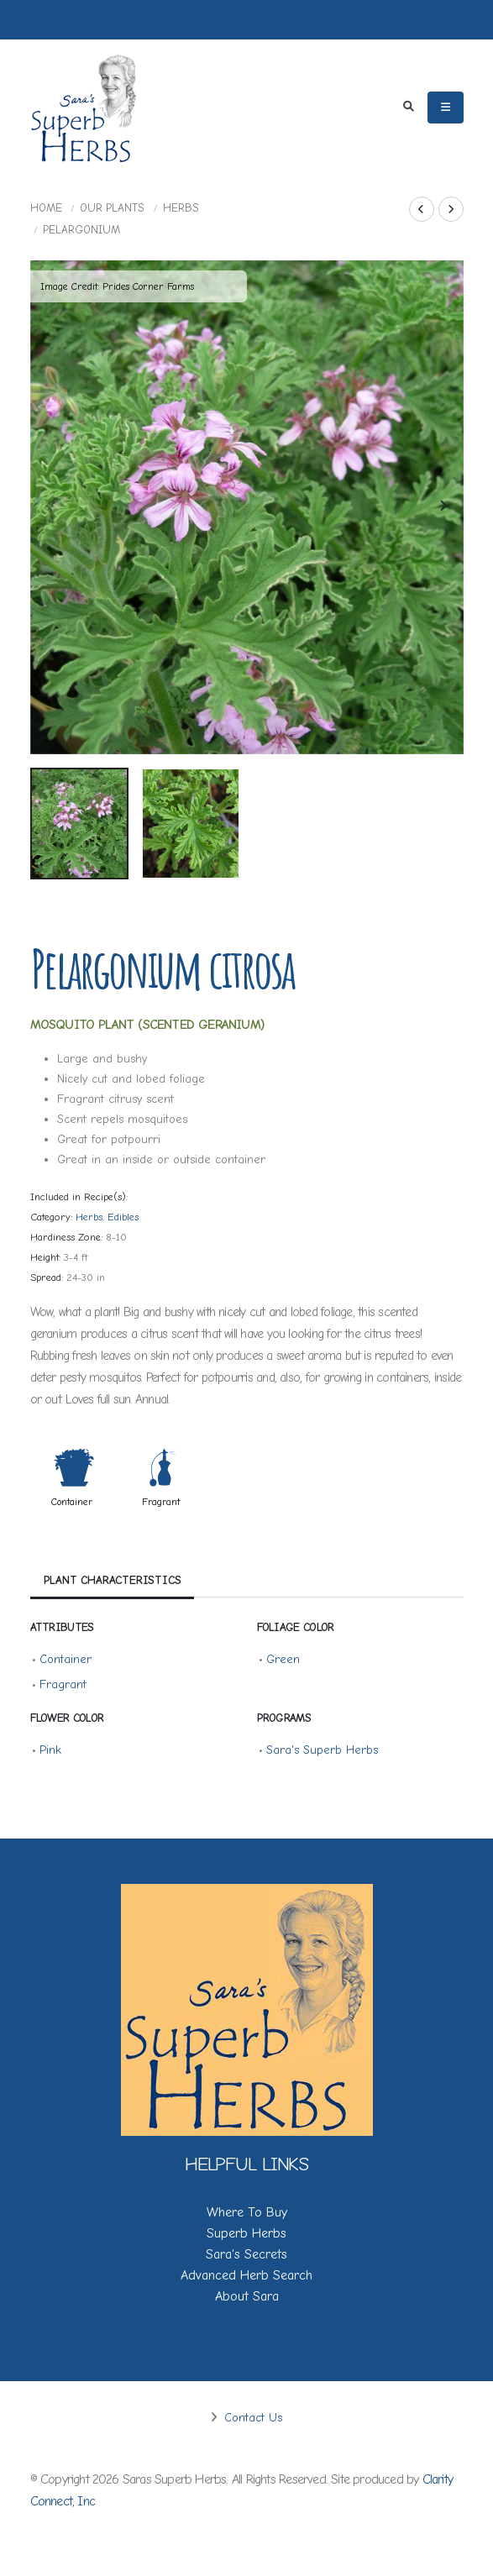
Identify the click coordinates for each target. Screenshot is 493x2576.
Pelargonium (81, 229)
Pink (50, 1750)
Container (71, 1502)
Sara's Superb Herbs (322, 1750)
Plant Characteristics (112, 1579)
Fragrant (161, 1502)
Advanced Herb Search (246, 2275)
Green (283, 1659)
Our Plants (112, 208)
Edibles (123, 1217)
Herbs (181, 208)
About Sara (247, 2296)
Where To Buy (247, 2212)
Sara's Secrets (246, 2254)
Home (46, 208)
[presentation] (51, 507)
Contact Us (251, 2418)
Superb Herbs (246, 2233)
